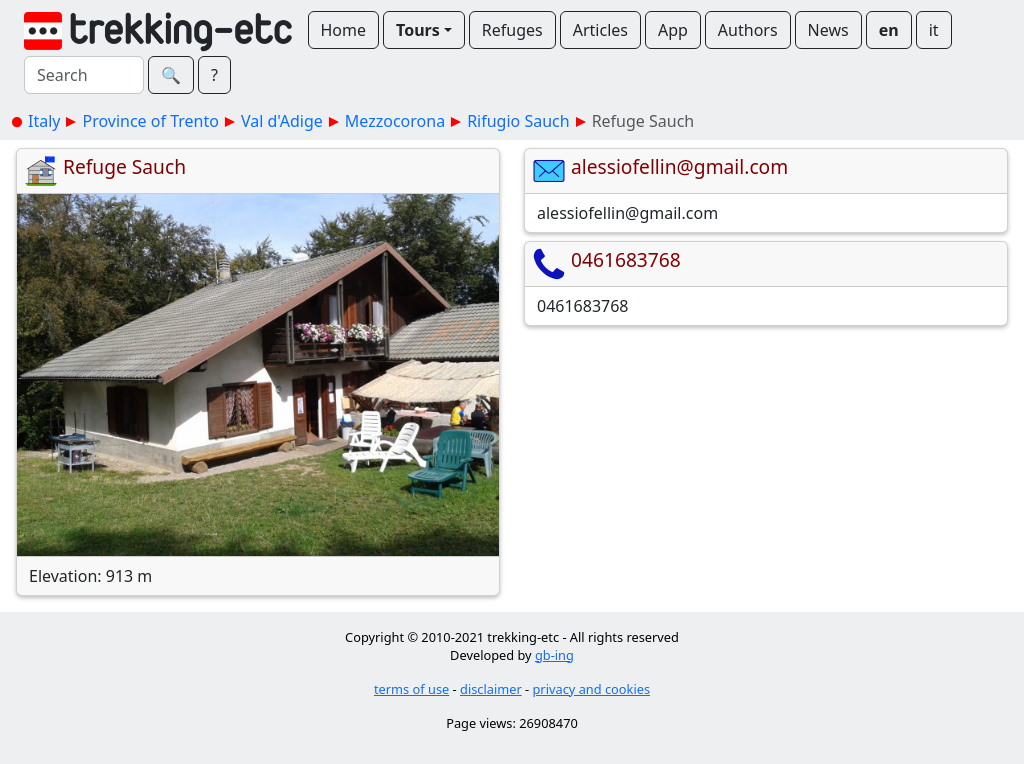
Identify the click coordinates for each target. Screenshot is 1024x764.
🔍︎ (171, 75)
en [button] (889, 30)
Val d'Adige (282, 121)
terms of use (411, 689)
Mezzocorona (395, 121)
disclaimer (491, 689)
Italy (44, 121)
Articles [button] (600, 30)
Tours (418, 30)
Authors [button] (748, 30)
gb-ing (554, 655)
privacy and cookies (592, 689)
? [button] (214, 75)
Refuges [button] (512, 30)
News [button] (828, 30)
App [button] (673, 30)
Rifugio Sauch (518, 121)
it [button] (934, 30)
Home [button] (344, 30)
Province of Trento (150, 121)
